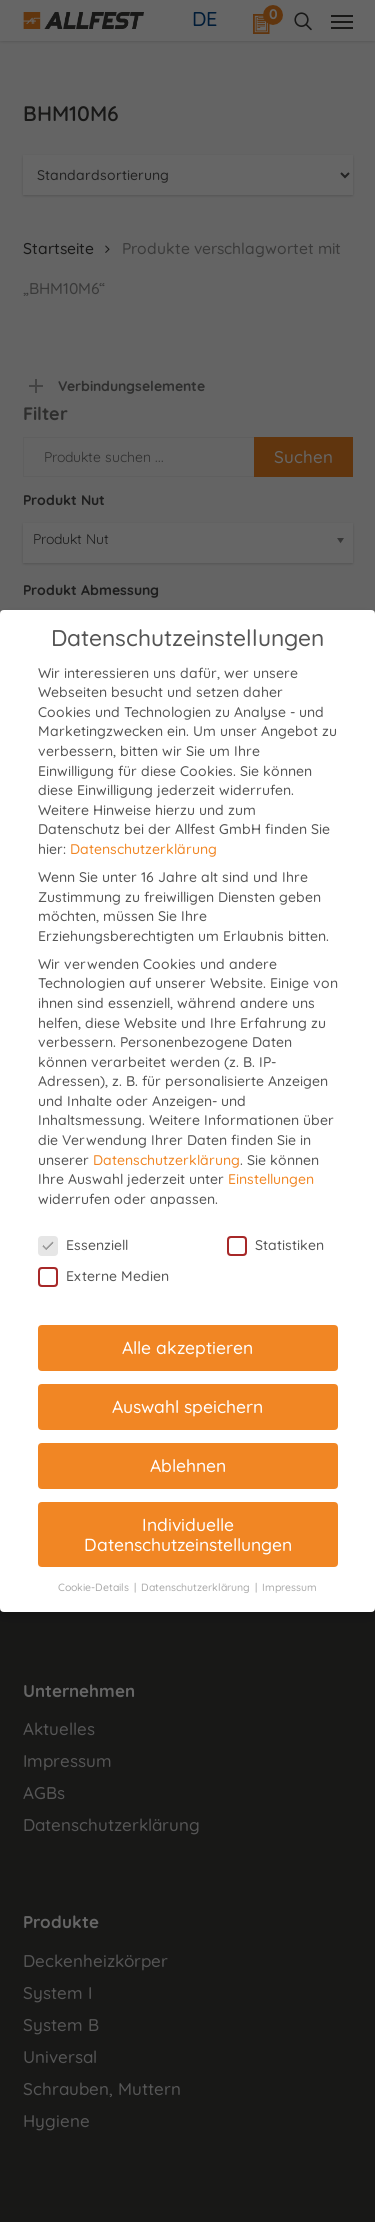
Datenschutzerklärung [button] (197, 1587)
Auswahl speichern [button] (187, 1406)
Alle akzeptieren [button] (187, 1347)
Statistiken (275, 1245)
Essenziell (83, 1245)
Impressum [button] (289, 1587)
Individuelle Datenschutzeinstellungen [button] (188, 1534)
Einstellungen (271, 1179)
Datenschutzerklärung (143, 849)
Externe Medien (103, 1276)
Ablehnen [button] (188, 1465)
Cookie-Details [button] (95, 1587)
